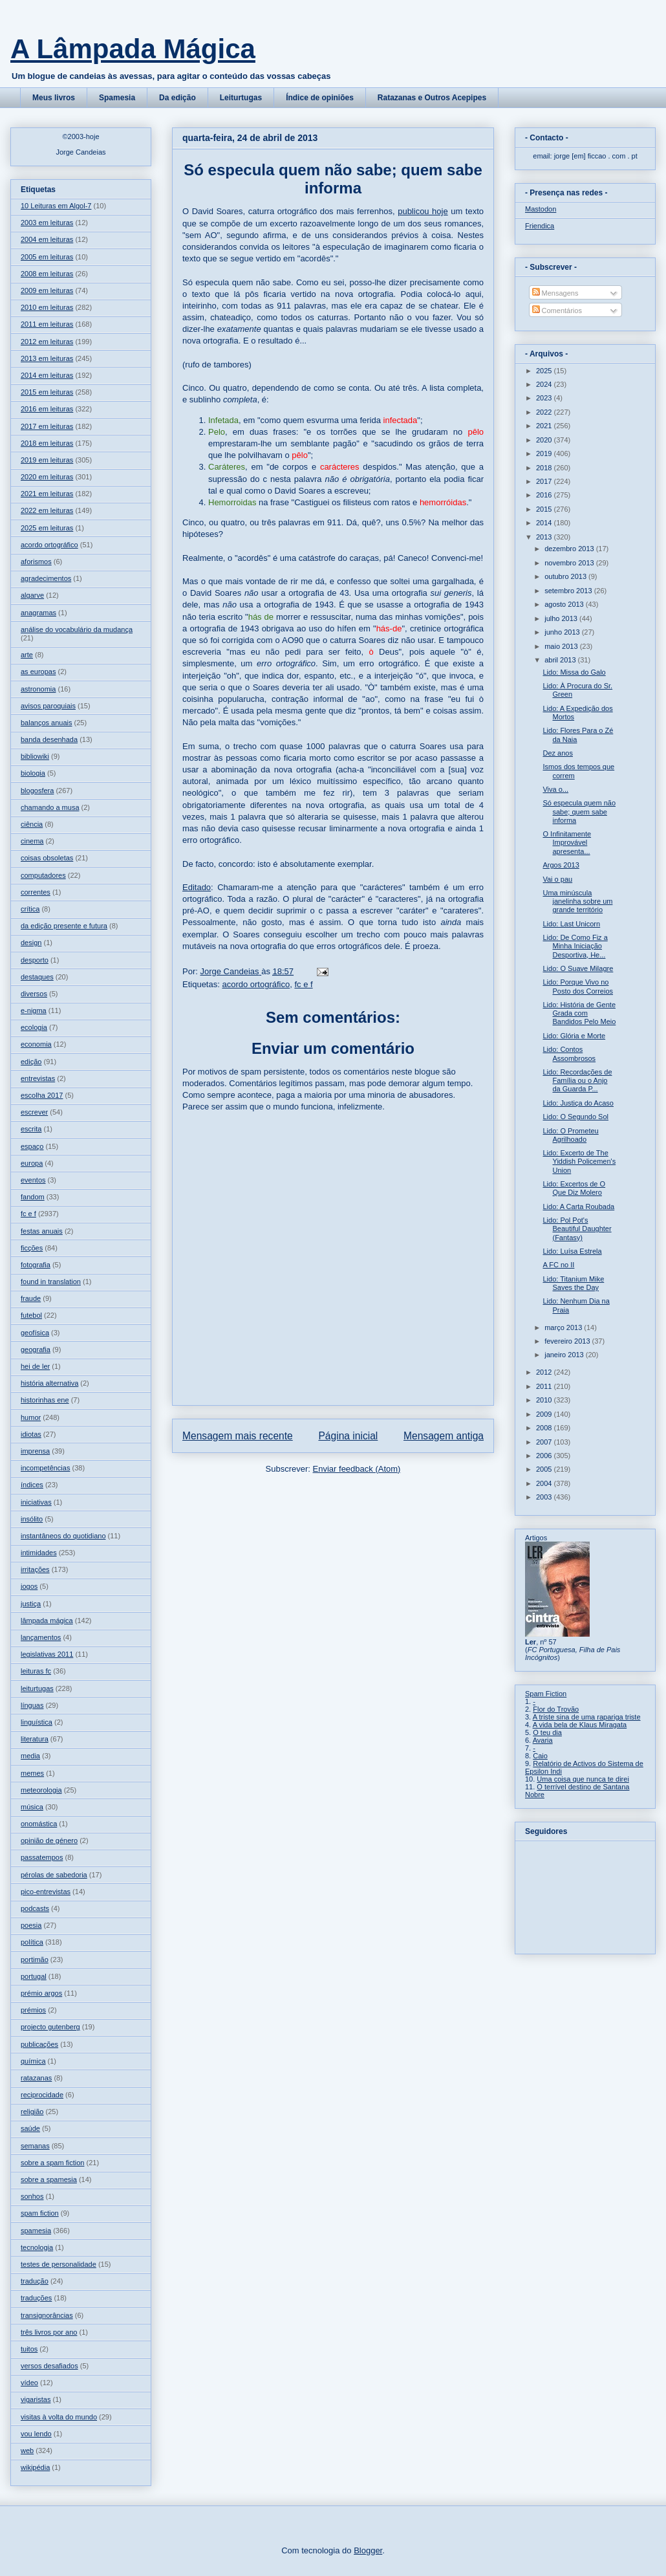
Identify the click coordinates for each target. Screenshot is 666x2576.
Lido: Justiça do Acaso (577, 1103)
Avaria (543, 1740)
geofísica (35, 1333)
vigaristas (35, 2399)
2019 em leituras (47, 460)
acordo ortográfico (256, 984)
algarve (32, 595)
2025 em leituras (47, 528)
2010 (545, 1400)
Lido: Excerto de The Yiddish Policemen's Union (579, 1161)
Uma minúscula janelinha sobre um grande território (577, 901)
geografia (35, 1349)
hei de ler (35, 1366)
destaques (37, 977)
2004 (545, 1483)
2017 (545, 481)
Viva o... (555, 789)
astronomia (38, 689)
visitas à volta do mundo (59, 2417)
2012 (545, 1372)
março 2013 (564, 1327)
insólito (32, 1519)
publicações (39, 2044)
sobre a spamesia (49, 2179)
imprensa (35, 1451)
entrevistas (38, 1078)
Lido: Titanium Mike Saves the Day (573, 1283)
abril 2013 (560, 660)
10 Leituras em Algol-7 (56, 206)
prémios (33, 2010)
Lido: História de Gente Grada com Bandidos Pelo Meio (579, 1013)
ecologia (34, 1027)
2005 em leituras (47, 257)
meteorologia (41, 1790)
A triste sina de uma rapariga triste (587, 1717)
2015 (545, 509)
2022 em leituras (47, 510)
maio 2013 (561, 646)
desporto (34, 960)
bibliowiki (35, 756)
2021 (545, 426)
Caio (540, 1756)
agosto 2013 (565, 604)
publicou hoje (423, 211)
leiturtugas (37, 1688)
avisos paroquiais (48, 706)
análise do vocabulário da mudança (77, 629)
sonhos (32, 2196)
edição (31, 1061)
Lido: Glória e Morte (573, 1036)
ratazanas (36, 2078)
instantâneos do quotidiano (63, 1536)
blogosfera (37, 790)
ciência (32, 824)
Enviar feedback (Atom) (357, 1469)
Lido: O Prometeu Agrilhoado (570, 1135)
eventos (33, 1180)
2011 (545, 1386)
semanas (35, 2146)
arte (27, 655)
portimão (34, 1959)
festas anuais (42, 1231)
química (33, 2061)
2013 (545, 537)
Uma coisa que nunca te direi (582, 1779)
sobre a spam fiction (52, 2163)
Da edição (177, 97)
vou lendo (36, 2434)
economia (36, 1044)
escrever (34, 1112)
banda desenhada (49, 739)
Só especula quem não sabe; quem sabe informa (579, 811)
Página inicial (348, 1435)
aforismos (36, 561)
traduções (36, 2298)
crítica (30, 909)
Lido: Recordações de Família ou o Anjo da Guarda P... (577, 1080)
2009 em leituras (47, 290)
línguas (32, 1705)
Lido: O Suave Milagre (577, 968)
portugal (34, 1976)
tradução (34, 2281)
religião (32, 2111)
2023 (545, 398)
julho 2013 (561, 618)
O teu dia (547, 1732)
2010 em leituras (47, 307)
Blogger (368, 2550)
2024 (545, 384)
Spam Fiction (545, 1693)
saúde (30, 2128)
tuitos (29, 2349)
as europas (38, 671)
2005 (545, 1469)
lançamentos (41, 1637)
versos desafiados (49, 2366)
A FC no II (558, 1265)
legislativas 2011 (47, 1654)
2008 (545, 1428)
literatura (34, 1739)
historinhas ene (45, 1400)
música (32, 1807)
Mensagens (555, 293)
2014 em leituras (47, 375)
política (32, 1942)
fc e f (303, 984)
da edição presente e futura (64, 926)
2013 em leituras (47, 358)
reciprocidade (42, 2095)
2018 (545, 468)
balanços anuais (46, 722)
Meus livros (53, 97)
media (30, 1756)
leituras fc (36, 1671)
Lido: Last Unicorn (571, 924)
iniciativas (36, 1502)
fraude (31, 1298)
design (31, 942)
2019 (545, 453)
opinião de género (49, 1840)
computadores (43, 875)
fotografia (35, 1265)
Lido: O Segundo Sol (575, 1116)
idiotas (31, 1434)
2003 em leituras (47, 222)
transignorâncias (47, 2315)
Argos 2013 (560, 865)
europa (32, 1163)
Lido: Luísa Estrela (571, 1251)
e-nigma (34, 1010)
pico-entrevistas (45, 1891)
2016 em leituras (47, 409)
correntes (35, 892)
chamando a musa (50, 807)
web (27, 2450)
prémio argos (41, 1993)
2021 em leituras (47, 493)
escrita (31, 1129)
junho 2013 (563, 632)
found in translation (51, 1281)
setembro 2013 (569, 591)
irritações (35, 1569)
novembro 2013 (570, 563)
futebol (31, 1315)
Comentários (557, 310)
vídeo (29, 2382)
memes (32, 1773)
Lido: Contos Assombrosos (569, 1053)
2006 (545, 1455)
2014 (545, 523)
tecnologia (37, 2247)
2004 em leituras (47, 239)
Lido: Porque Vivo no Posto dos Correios (577, 986)
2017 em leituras (47, 426)
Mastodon (540, 209)
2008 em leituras (47, 274)
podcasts (35, 1908)
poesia (31, 1925)
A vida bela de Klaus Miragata (580, 1725)
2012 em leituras (47, 341)
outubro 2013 (566, 576)
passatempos (42, 1857)
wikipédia (35, 2467)
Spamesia (117, 97)
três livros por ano (49, 2332)
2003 (545, 1497)
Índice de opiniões (320, 97)
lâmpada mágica (47, 1620)
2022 (545, 412)
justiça (31, 1604)
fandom (33, 1197)
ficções (32, 1248)
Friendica (539, 226)
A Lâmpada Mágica (132, 49)
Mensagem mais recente (237, 1435)
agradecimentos (46, 578)
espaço (32, 1146)
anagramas (38, 613)
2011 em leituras (47, 324)
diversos (34, 994)
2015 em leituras (47, 392)
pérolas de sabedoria (54, 1875)
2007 (545, 1442)
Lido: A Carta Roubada (578, 1206)
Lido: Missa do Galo (573, 672)
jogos (29, 1586)
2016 (545, 495)
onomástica (39, 1824)
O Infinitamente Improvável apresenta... (566, 842)
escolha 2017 (42, 1095)
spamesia (36, 2230)
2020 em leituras (47, 477)
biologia (33, 773)
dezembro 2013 (570, 548)
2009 (545, 1414)
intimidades (39, 1552)
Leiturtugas (241, 97)
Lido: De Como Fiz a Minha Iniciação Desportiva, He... (574, 945)
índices (32, 1485)
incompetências (45, 1468)
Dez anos (557, 753)
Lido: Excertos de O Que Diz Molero (573, 1188)
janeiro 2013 (565, 1355)
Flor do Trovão (556, 1709)
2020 (545, 440)
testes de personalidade (58, 2264)
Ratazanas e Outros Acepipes (432, 97)
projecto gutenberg (50, 2027)
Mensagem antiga (443, 1435)
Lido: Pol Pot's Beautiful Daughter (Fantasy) (576, 1228)
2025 (545, 371)
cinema (32, 841)
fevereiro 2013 (568, 1341)
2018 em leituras (47, 443)
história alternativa (49, 1383)
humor (31, 1417)
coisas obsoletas (47, 858)
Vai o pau (557, 879)
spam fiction (40, 2213)
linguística (36, 1722)
